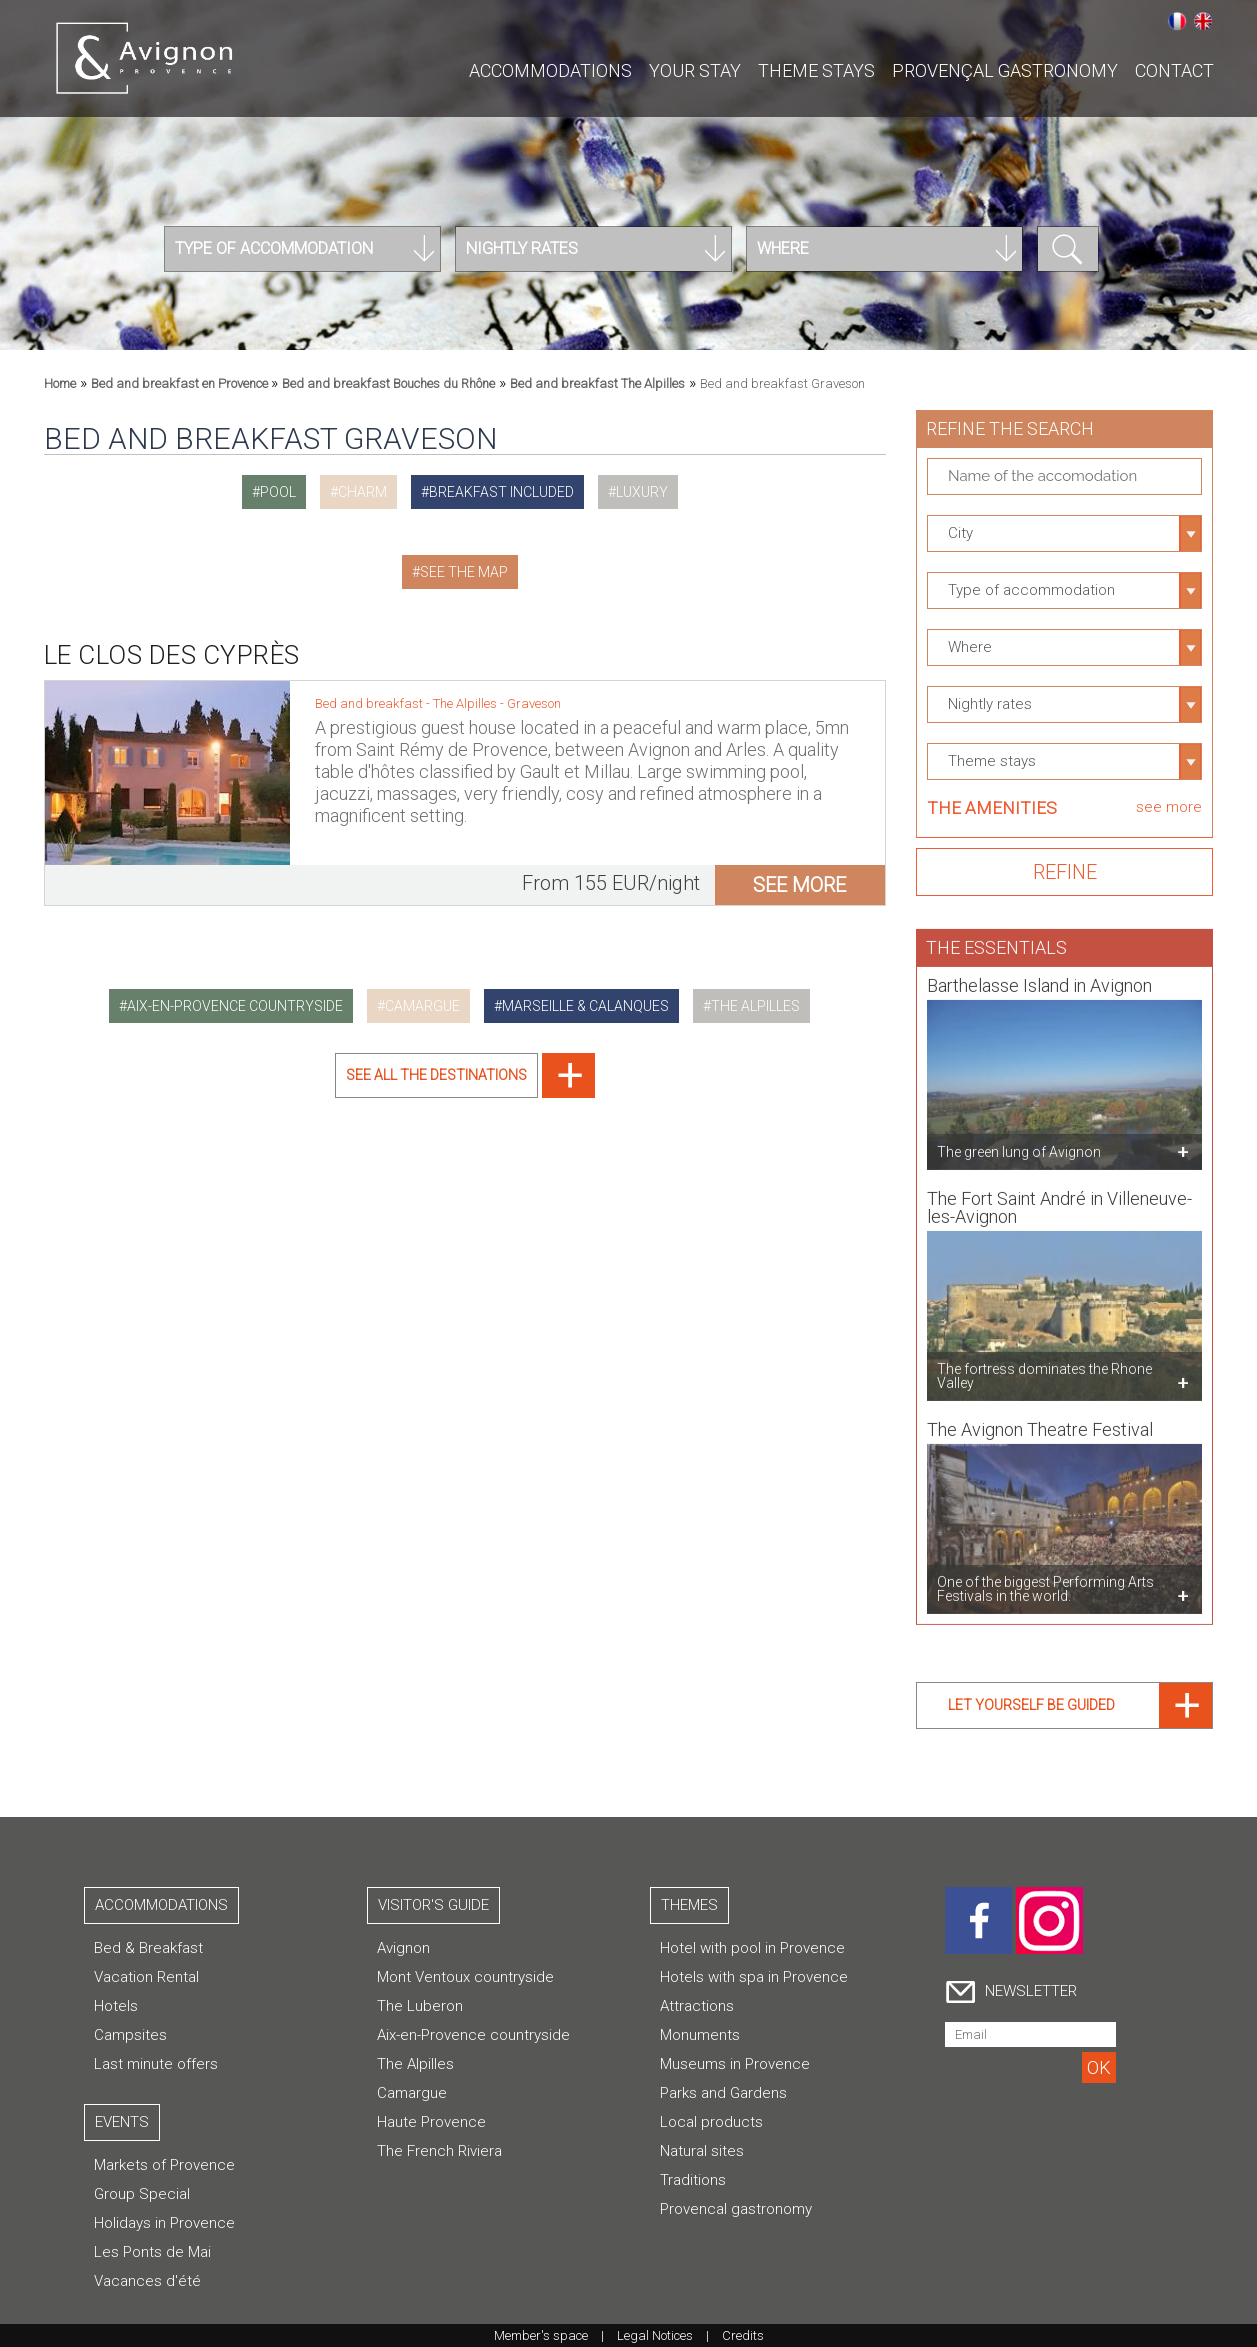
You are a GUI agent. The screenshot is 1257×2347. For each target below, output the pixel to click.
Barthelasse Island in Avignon (1039, 977)
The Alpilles (466, 703)
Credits (743, 2335)
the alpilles (755, 1006)
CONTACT (1174, 70)
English (1203, 21)
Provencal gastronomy (736, 2209)
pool (278, 492)
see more (799, 885)
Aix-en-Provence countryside (473, 2035)
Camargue (412, 2093)
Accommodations (550, 70)
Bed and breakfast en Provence (181, 383)
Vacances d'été (147, 2281)
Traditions (693, 2180)
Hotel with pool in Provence (752, 1948)
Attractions (697, 2006)
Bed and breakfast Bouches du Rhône (388, 383)
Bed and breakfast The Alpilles (597, 383)
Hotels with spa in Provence (754, 1977)
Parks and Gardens (723, 2093)
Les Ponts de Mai (152, 2252)
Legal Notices (655, 2335)
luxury (642, 492)
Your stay (695, 70)
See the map (464, 572)
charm (362, 492)
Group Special (142, 2194)
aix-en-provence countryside (235, 1006)
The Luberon (420, 2006)
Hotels (116, 2006)
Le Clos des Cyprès (172, 655)
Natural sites (702, 2151)
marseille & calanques (585, 1006)
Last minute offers (156, 2064)
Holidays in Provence (164, 2223)
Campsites (130, 2035)
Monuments (700, 2035)
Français (1177, 21)
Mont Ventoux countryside (465, 1977)
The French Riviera (439, 2151)
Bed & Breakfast (148, 1948)
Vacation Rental (146, 1977)
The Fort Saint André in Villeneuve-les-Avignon (1059, 1199)
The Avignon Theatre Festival (1040, 1421)
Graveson (534, 703)
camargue (422, 1006)
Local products (711, 2122)
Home (60, 383)
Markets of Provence (164, 2165)
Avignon (403, 1948)
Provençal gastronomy (1005, 70)
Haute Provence (431, 2122)
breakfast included (501, 492)
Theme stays (816, 70)
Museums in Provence (735, 2064)
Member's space (541, 2335)
